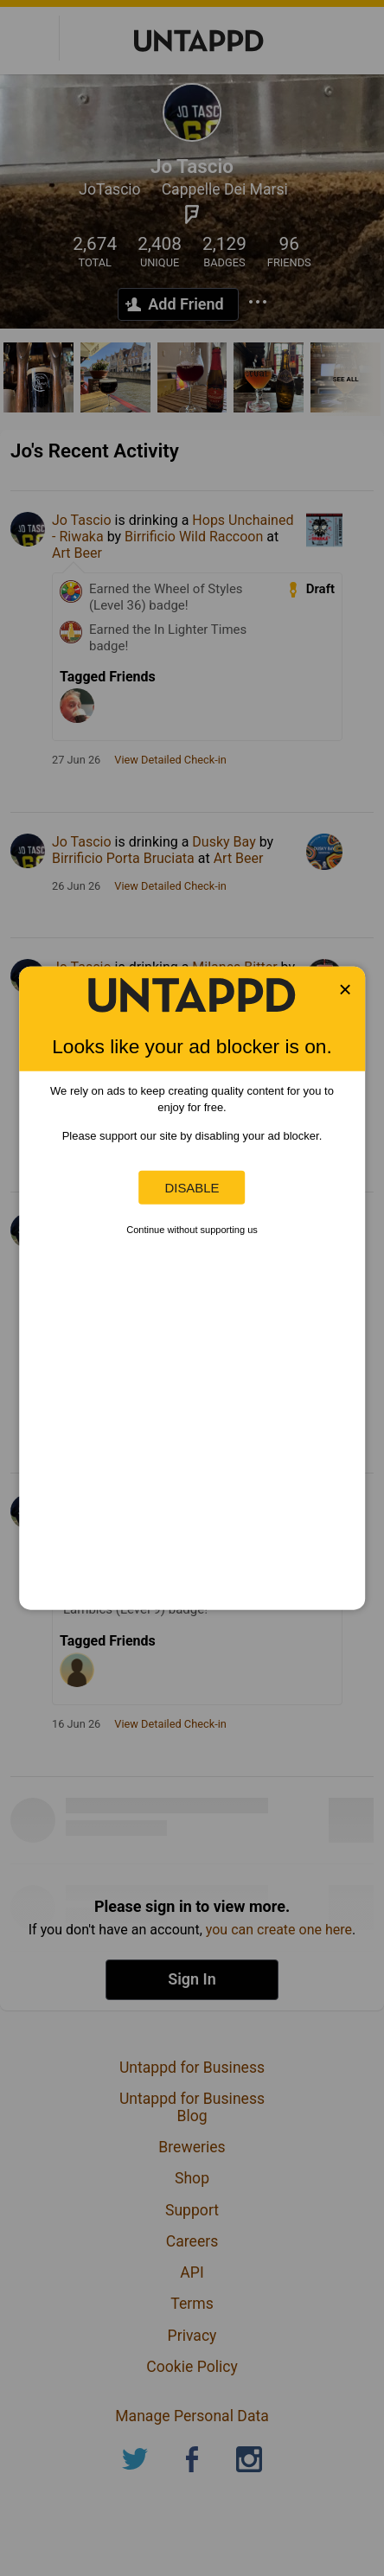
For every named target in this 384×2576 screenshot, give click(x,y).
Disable (191, 1187)
